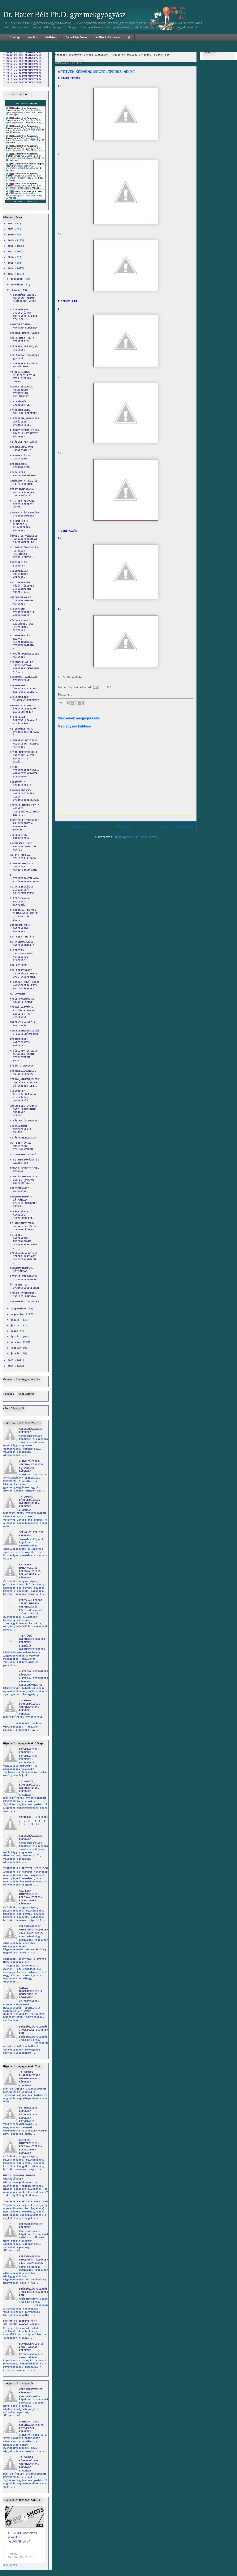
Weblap (32, 37)
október (17, 290)
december (17, 279)
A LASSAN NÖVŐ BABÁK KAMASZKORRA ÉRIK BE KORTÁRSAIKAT (25, 985)
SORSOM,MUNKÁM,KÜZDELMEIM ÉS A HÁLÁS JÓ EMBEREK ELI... (24, 1082)
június (16, 1325)
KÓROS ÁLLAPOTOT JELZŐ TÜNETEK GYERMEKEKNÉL (30, 1603)
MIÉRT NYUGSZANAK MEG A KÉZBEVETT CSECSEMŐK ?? (23, 492)
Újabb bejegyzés (72, 827)
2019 (11, 240)
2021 (11, 229)
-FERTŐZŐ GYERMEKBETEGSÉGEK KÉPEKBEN (32, 1639)
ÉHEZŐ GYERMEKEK (21, 1066)
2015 (11, 263)
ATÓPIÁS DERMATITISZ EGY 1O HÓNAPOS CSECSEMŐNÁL (24, 1180)
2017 (11, 251)
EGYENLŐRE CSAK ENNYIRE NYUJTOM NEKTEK (23, 847)
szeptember (19, 1309)
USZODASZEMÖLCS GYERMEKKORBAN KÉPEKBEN (21, 601)
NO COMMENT (17, 994)
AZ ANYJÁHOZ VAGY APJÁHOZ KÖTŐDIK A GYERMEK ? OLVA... (24, 1226)
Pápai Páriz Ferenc (76, 37)
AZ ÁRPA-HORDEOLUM (23, 1138)
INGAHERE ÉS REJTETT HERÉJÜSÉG (25, 1868)
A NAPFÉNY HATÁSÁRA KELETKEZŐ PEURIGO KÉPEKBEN (24, 744)
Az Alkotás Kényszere (107, 37)
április (17, 1336)
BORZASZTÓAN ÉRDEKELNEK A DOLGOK (20, 1129)
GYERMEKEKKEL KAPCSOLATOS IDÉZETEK (20, 1042)
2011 (11, 1366)
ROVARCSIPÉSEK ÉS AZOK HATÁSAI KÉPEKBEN (31, 2347)
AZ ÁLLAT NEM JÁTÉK (23, 442)
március (17, 1342)
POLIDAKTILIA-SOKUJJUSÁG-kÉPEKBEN (20, 574)
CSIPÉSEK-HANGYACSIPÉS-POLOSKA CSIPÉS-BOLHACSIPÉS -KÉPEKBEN (30, 1571)
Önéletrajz (51, 37)
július (16, 1320)
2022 (11, 223)
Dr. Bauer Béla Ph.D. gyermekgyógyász (64, 14)
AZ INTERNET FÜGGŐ (23, 1154)
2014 (11, 268)
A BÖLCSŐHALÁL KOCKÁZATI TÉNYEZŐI (20, 901)
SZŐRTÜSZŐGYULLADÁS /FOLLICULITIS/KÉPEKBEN (33, 2030)
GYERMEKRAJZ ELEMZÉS (24, 1301)
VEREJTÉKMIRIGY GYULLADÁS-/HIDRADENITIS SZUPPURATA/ (33, 1929)
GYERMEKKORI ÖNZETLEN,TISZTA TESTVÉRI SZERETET (24, 689)
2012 (11, 1360)
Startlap (15, 37)
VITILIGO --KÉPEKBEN (33, 1817)
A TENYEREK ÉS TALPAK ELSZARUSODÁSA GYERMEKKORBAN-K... (22, 642)
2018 (11, 246)
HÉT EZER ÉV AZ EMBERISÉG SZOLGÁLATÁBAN (21, 1146)
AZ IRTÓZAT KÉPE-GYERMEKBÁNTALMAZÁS (24, 732)
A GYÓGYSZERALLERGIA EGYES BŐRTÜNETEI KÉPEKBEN (24, 433)
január (16, 1353)
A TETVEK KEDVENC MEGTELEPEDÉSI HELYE (22, 504)
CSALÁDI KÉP (18, 965)
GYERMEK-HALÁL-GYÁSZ (24, 333)
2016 (11, 257)
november (17, 285)
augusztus (18, 1314)
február (17, 1348)
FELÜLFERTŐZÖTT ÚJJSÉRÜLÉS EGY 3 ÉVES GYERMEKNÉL (23, 973)
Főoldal (124, 827)
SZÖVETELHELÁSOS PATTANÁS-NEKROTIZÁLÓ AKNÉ (23, 867)
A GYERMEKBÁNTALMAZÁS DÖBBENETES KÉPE (24, 878)
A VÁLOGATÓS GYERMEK (24, 1121)
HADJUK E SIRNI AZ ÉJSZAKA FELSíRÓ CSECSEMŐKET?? (23, 709)
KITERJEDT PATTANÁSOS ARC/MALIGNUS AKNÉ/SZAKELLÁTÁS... (24, 1241)
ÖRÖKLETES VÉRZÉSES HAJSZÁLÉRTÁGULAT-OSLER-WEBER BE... (24, 539)
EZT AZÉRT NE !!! (22, 937)
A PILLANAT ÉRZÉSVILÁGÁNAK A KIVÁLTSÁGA (23, 720)
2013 (11, 274)
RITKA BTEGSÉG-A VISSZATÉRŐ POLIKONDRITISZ (22, 890)
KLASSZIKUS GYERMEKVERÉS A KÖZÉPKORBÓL (22, 612)
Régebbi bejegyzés (177, 827)
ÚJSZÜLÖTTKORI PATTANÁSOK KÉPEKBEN (20, 928)
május (15, 1331)
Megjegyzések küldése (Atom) (137, 837)
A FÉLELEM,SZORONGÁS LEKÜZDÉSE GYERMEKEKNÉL (24, 422)
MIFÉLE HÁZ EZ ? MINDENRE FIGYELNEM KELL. (23, 1215)
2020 (11, 235)
